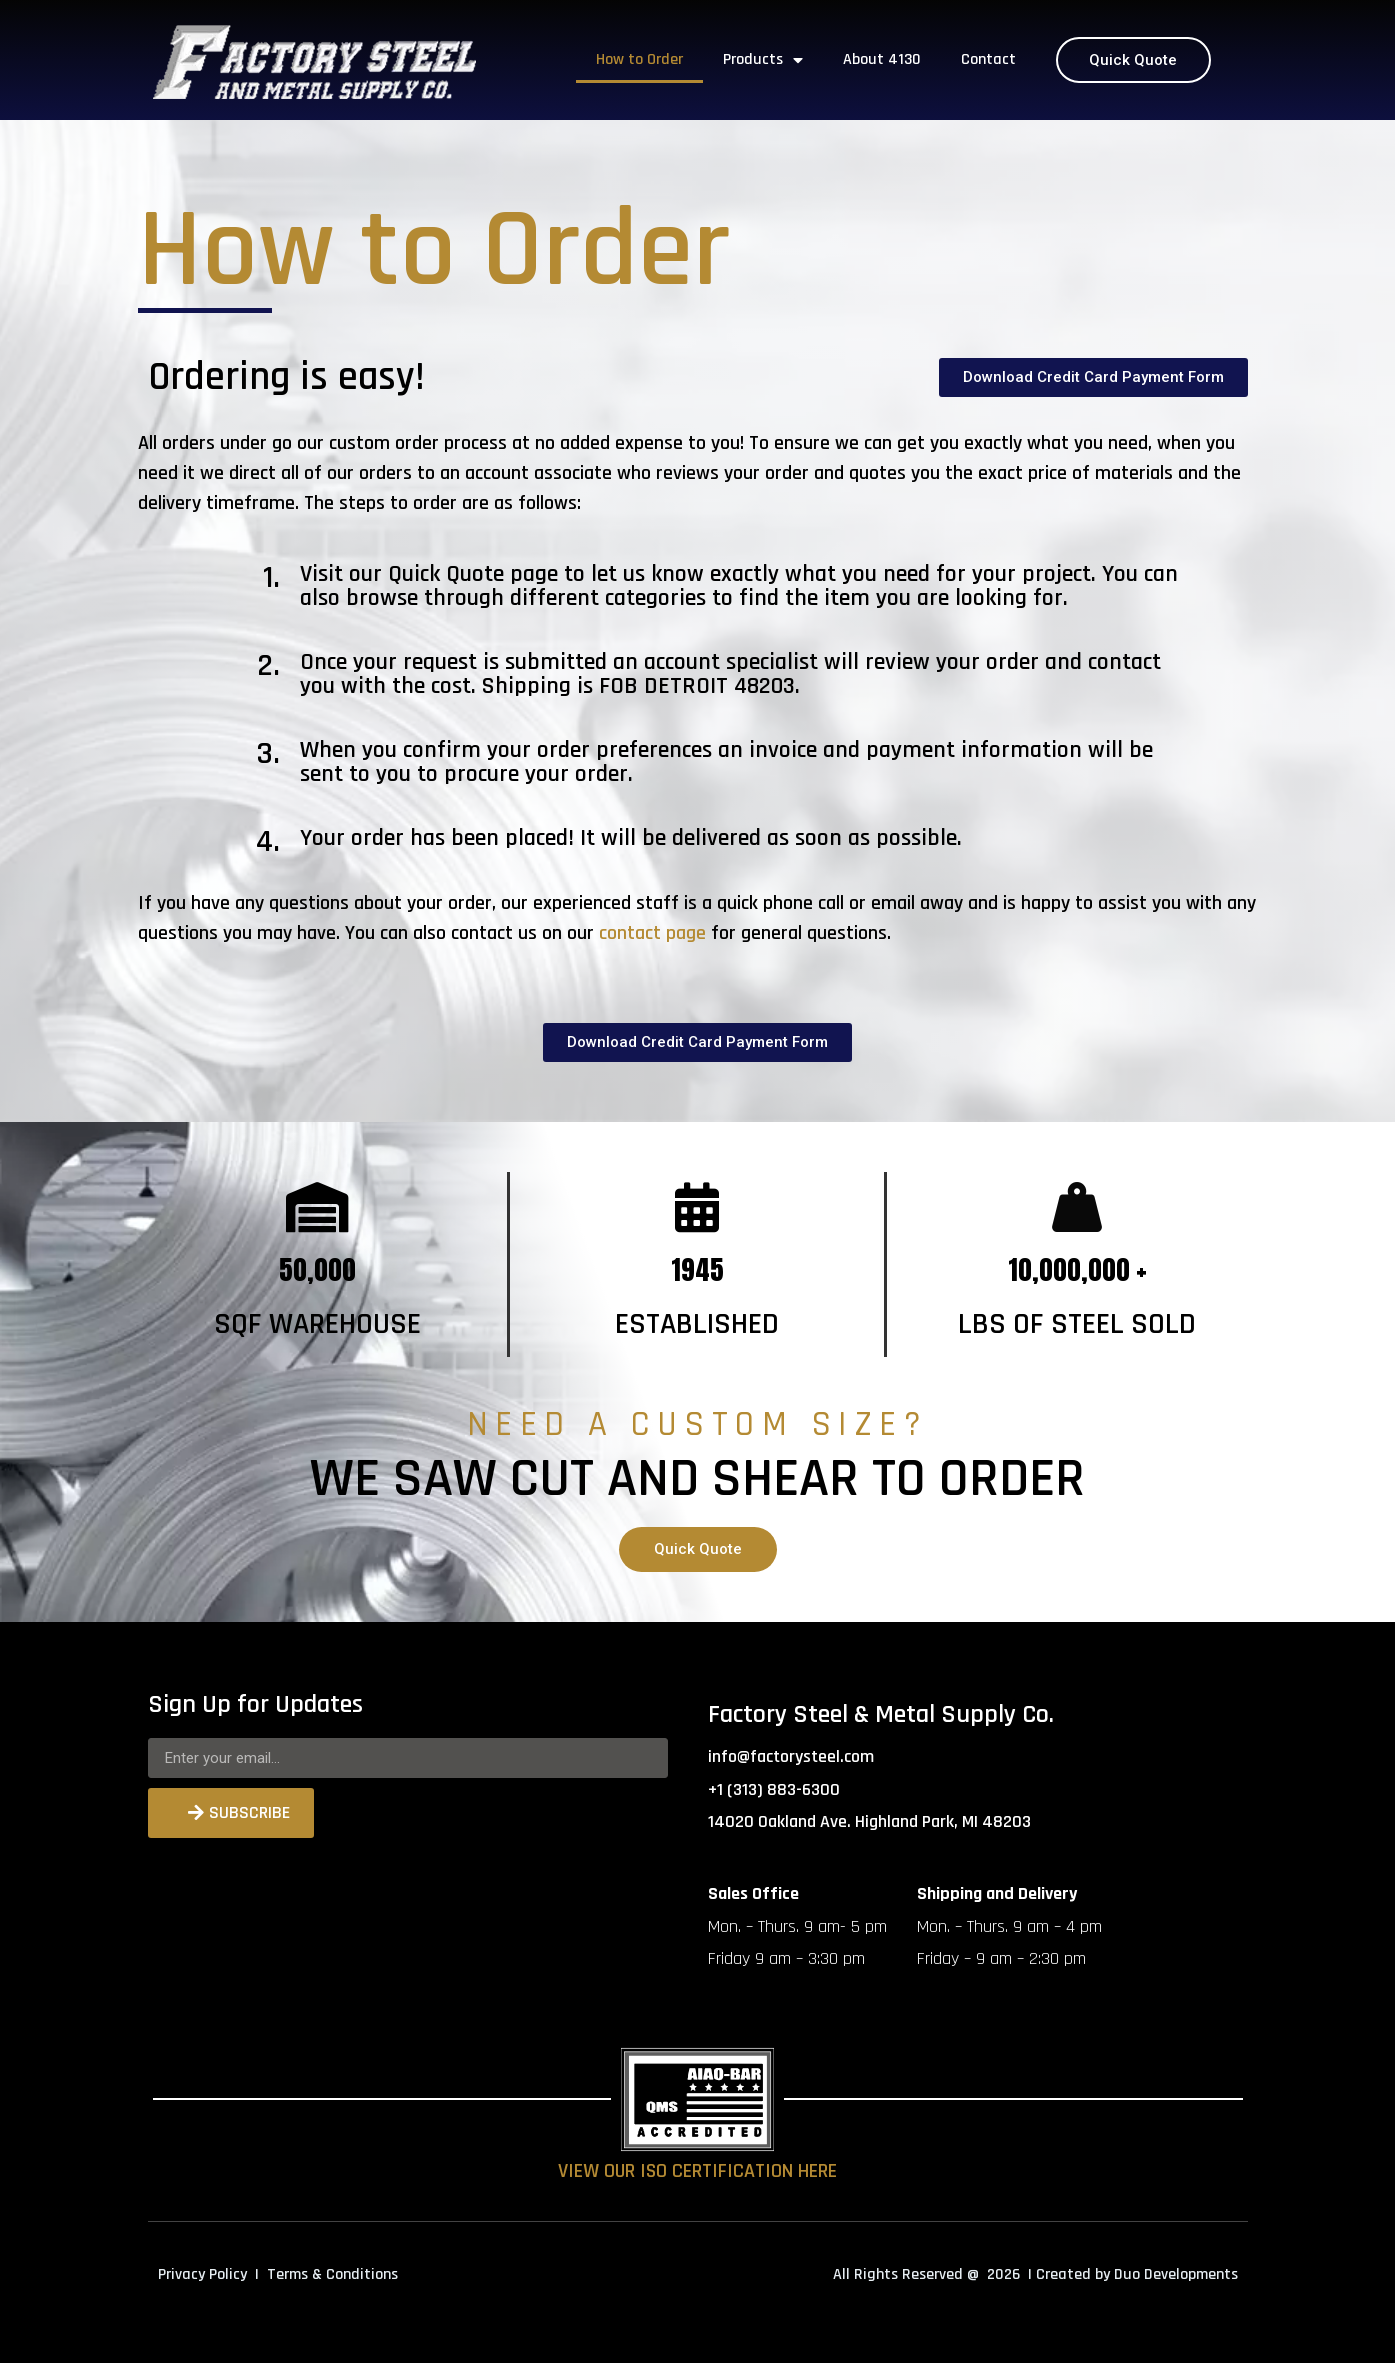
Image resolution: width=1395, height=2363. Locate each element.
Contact (988, 59)
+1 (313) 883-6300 (774, 1789)
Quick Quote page (473, 574)
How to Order (639, 59)
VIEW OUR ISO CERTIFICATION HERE (697, 2171)
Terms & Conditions (332, 2274)
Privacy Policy (202, 2274)
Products (763, 60)
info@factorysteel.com (791, 1756)
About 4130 (882, 59)
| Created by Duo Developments (1133, 2274)
